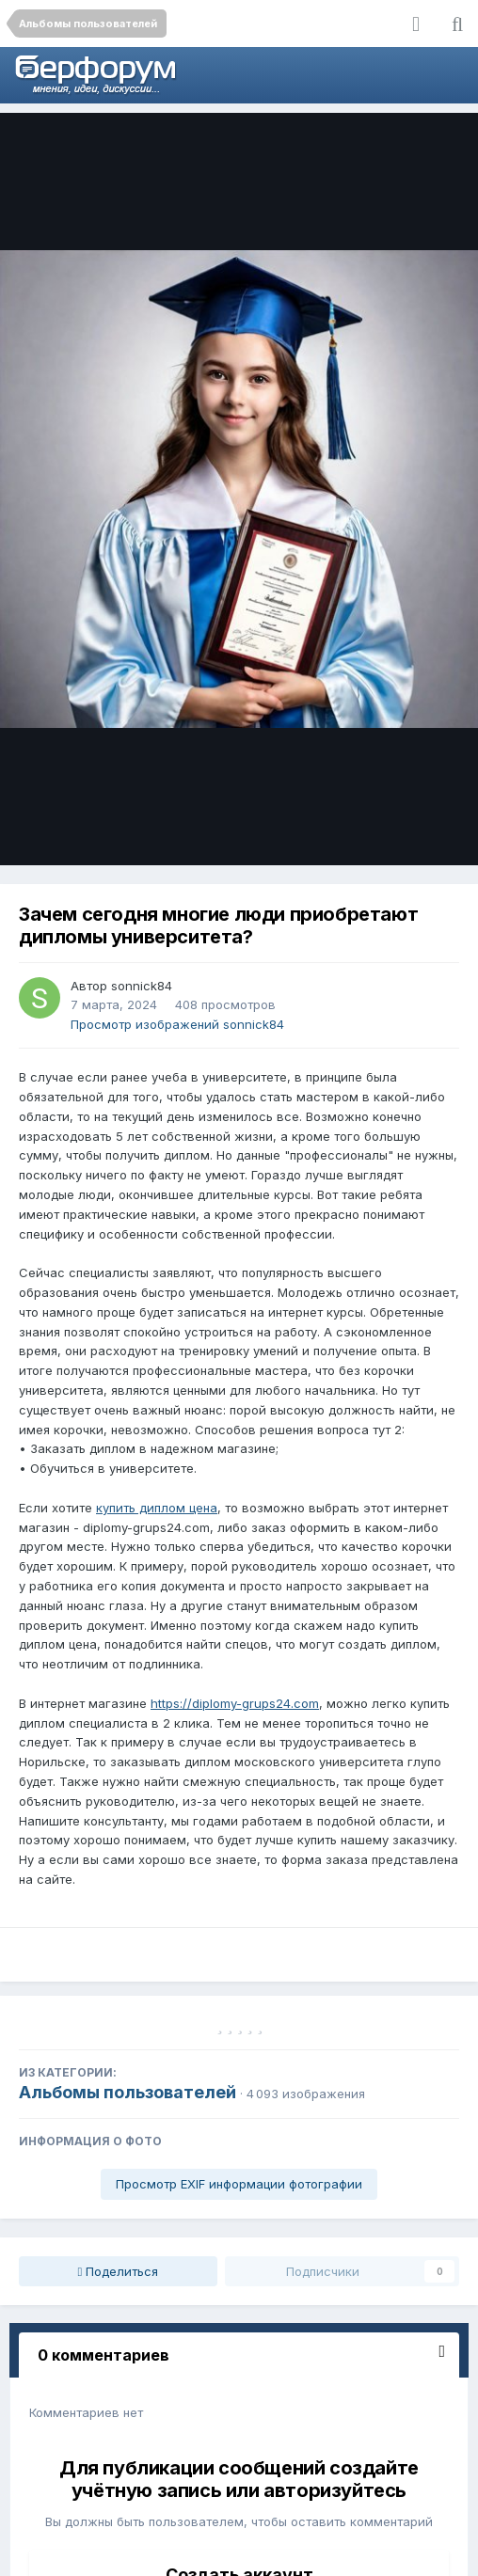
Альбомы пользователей (127, 2092)
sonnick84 (141, 985)
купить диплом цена (156, 1507)
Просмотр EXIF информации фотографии (239, 2183)
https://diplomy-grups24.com (235, 1703)
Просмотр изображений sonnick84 (177, 1024)
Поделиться (118, 2271)
